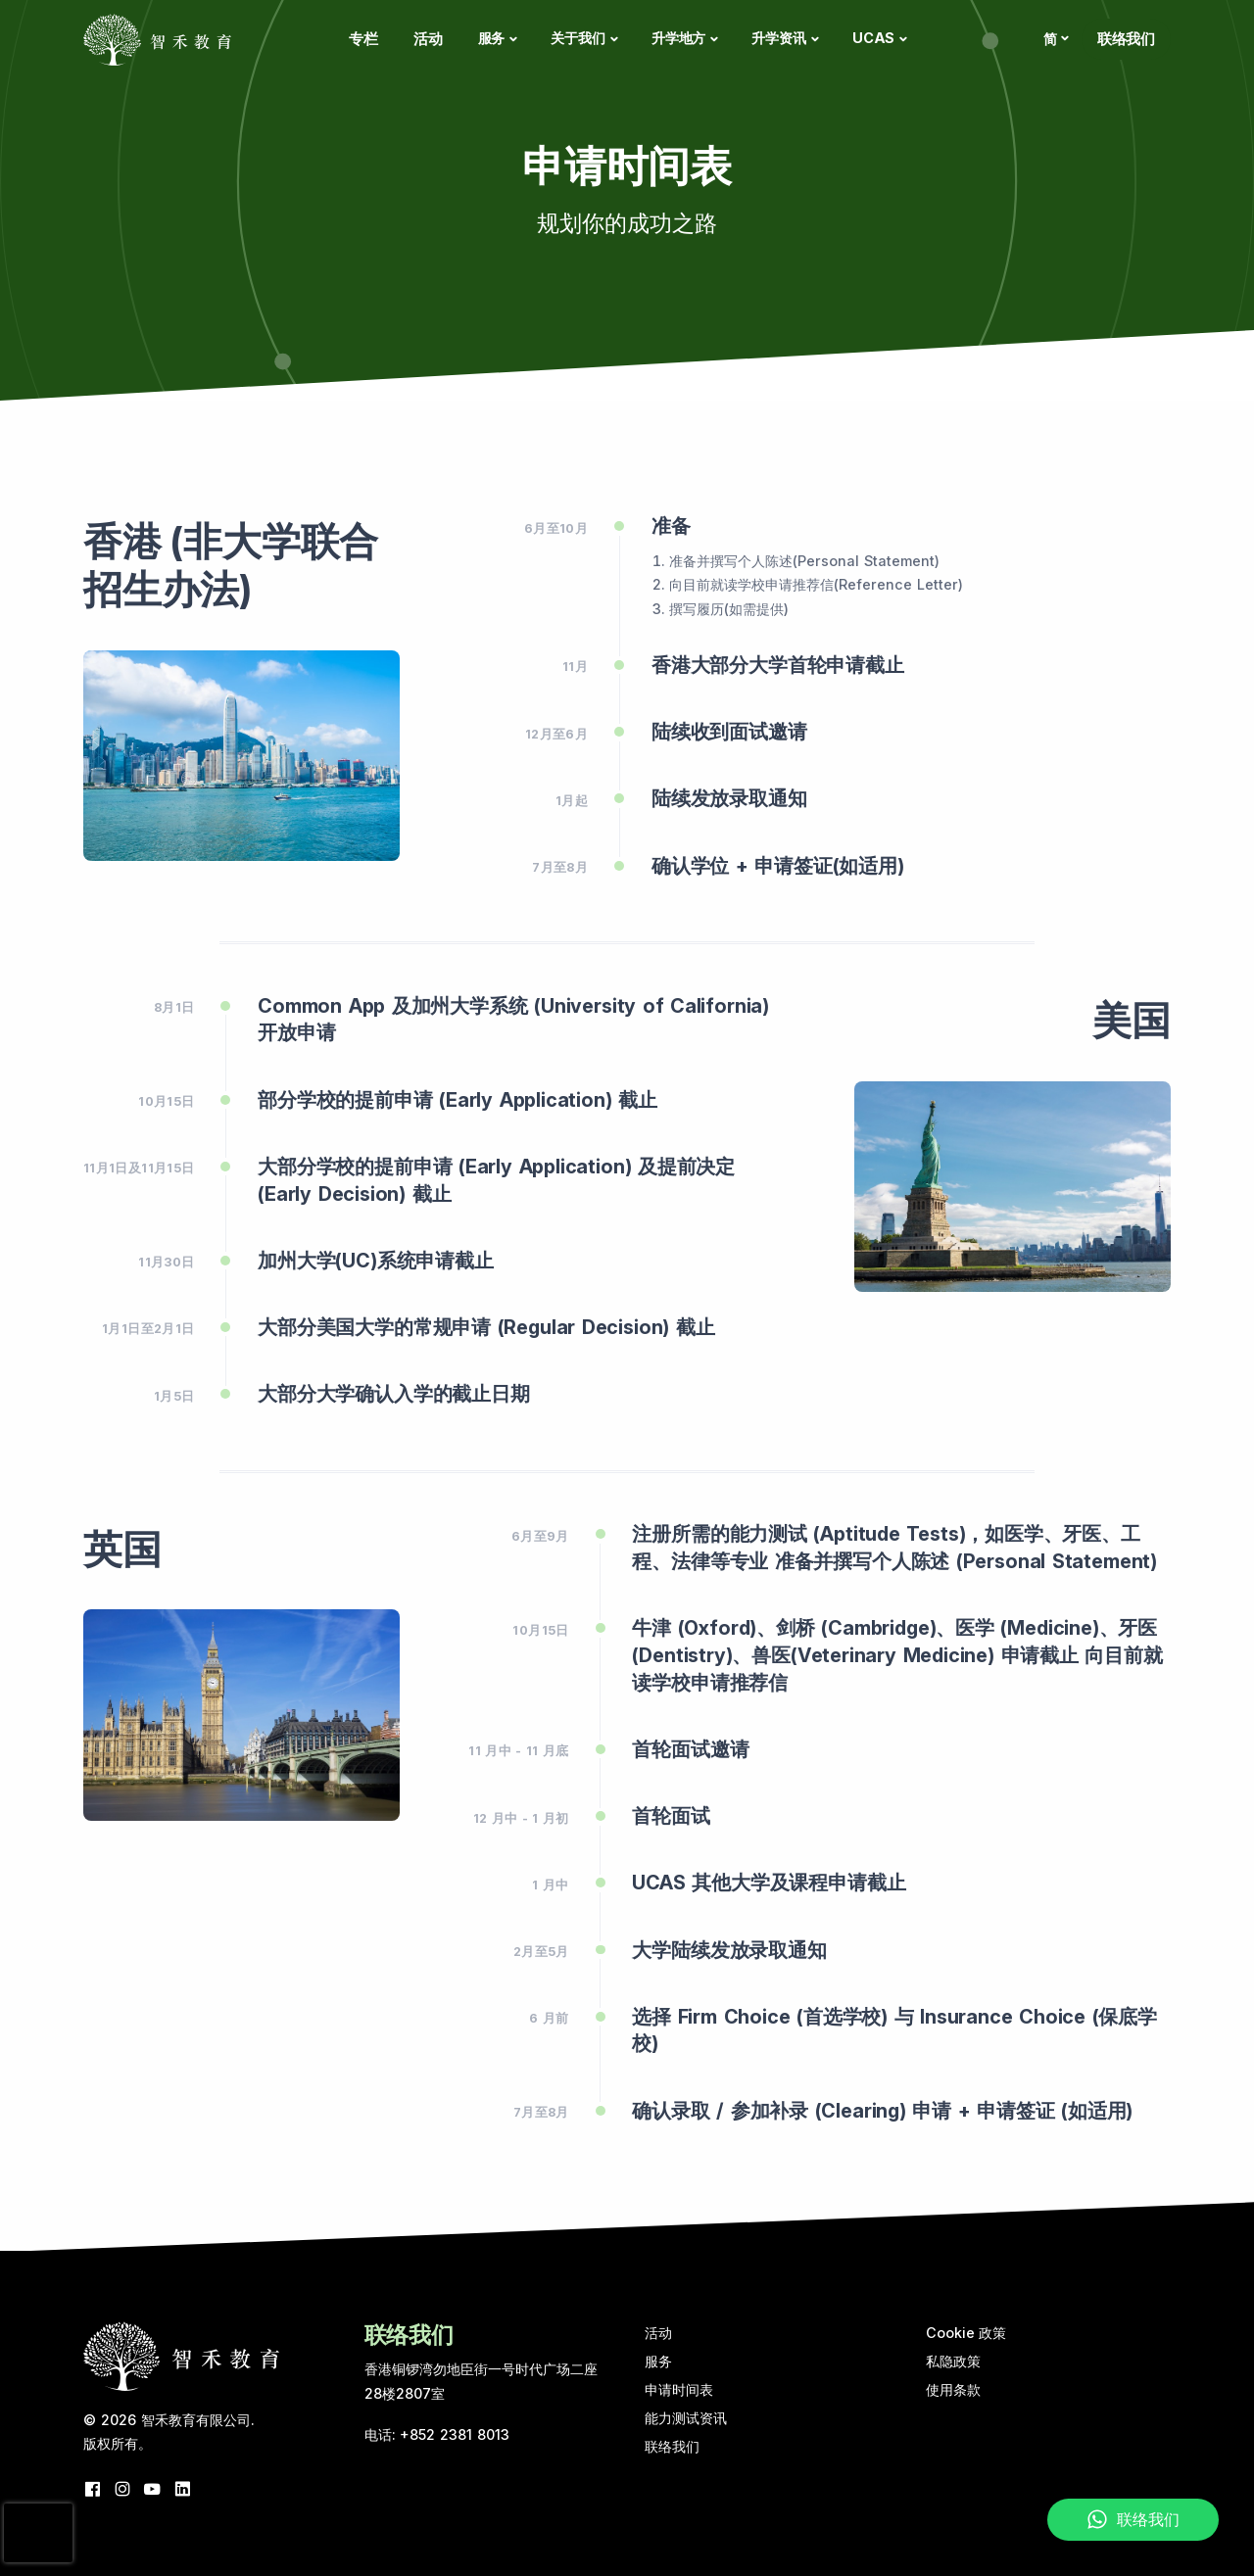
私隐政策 (953, 2361)
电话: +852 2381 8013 (437, 2434)
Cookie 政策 (966, 2332)
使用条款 (953, 2389)
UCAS (873, 37)
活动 (428, 38)
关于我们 (577, 37)
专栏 (363, 38)
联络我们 (1126, 38)
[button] (1055, 39)
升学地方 (678, 37)
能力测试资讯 (686, 2417)
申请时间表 (679, 2389)
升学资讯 (778, 37)
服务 (492, 37)
